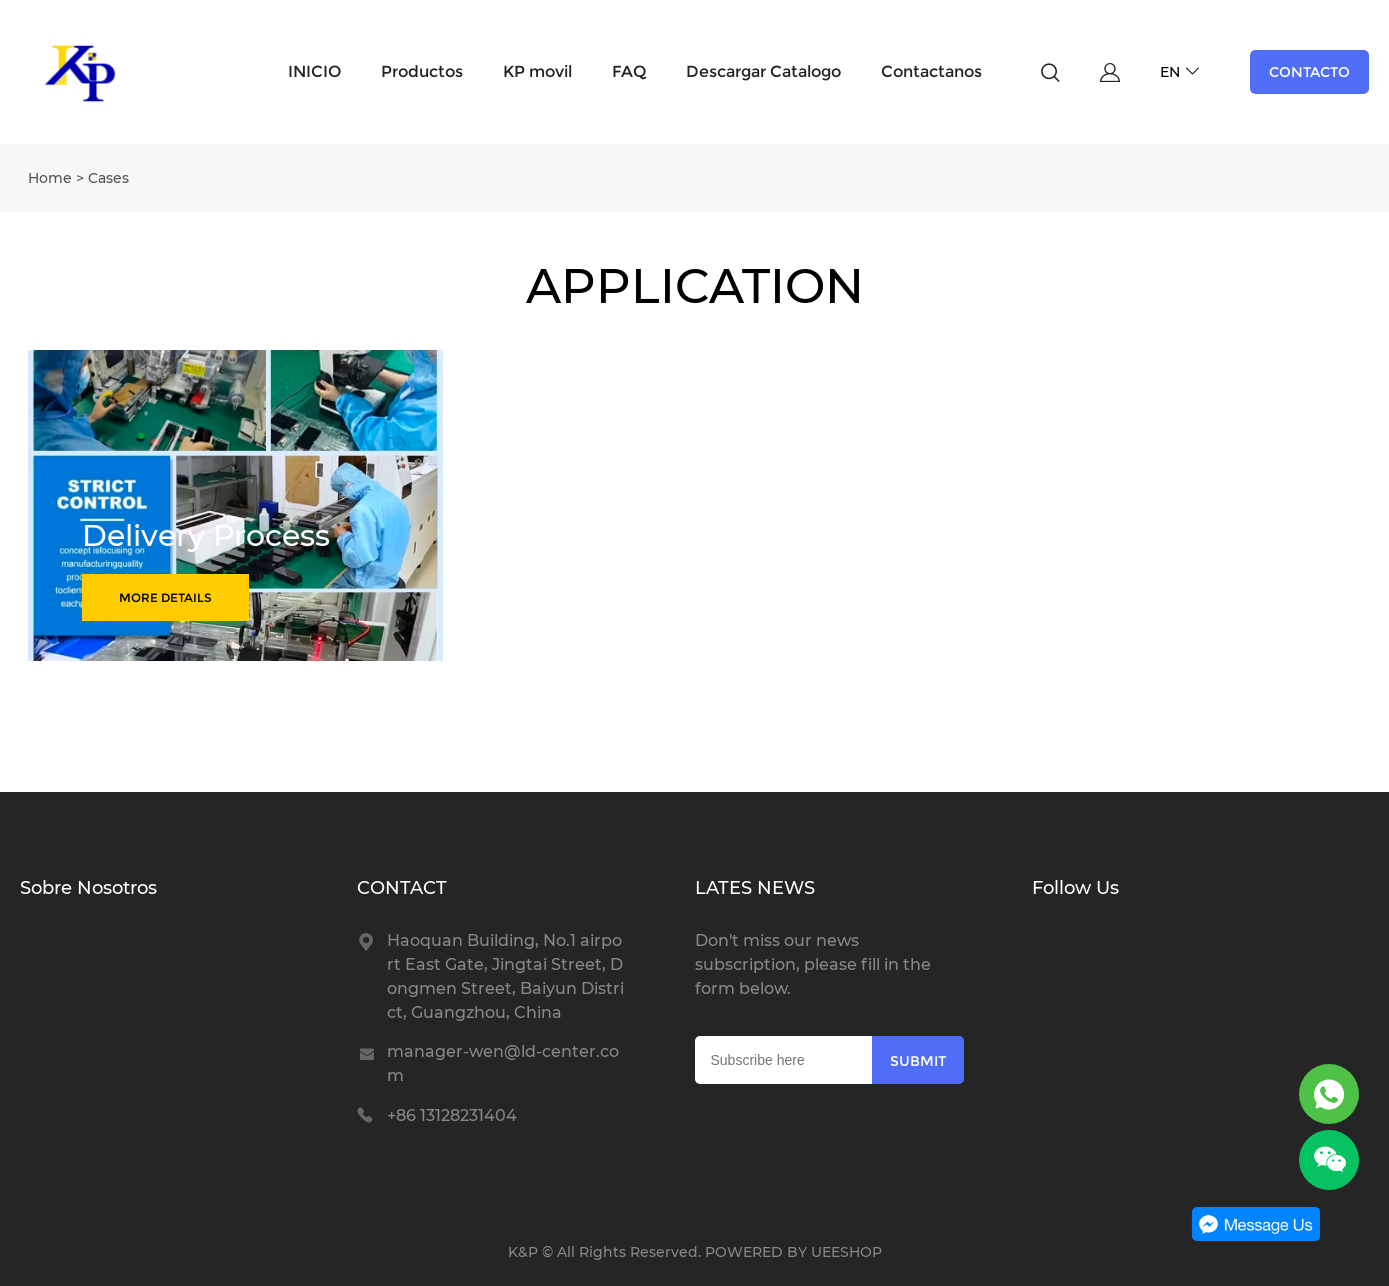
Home (50, 178)
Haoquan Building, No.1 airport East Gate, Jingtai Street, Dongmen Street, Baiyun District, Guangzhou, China (505, 976)
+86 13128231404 (452, 1115)
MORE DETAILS (165, 597)
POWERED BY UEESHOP (793, 1252)
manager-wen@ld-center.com (503, 1063)
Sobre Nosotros (88, 888)
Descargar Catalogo (763, 71)
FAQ (629, 71)
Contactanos (931, 71)
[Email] (784, 1060)
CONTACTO (1309, 72)
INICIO (314, 71)
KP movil (537, 71)
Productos (422, 71)
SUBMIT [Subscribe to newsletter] (918, 1061)
